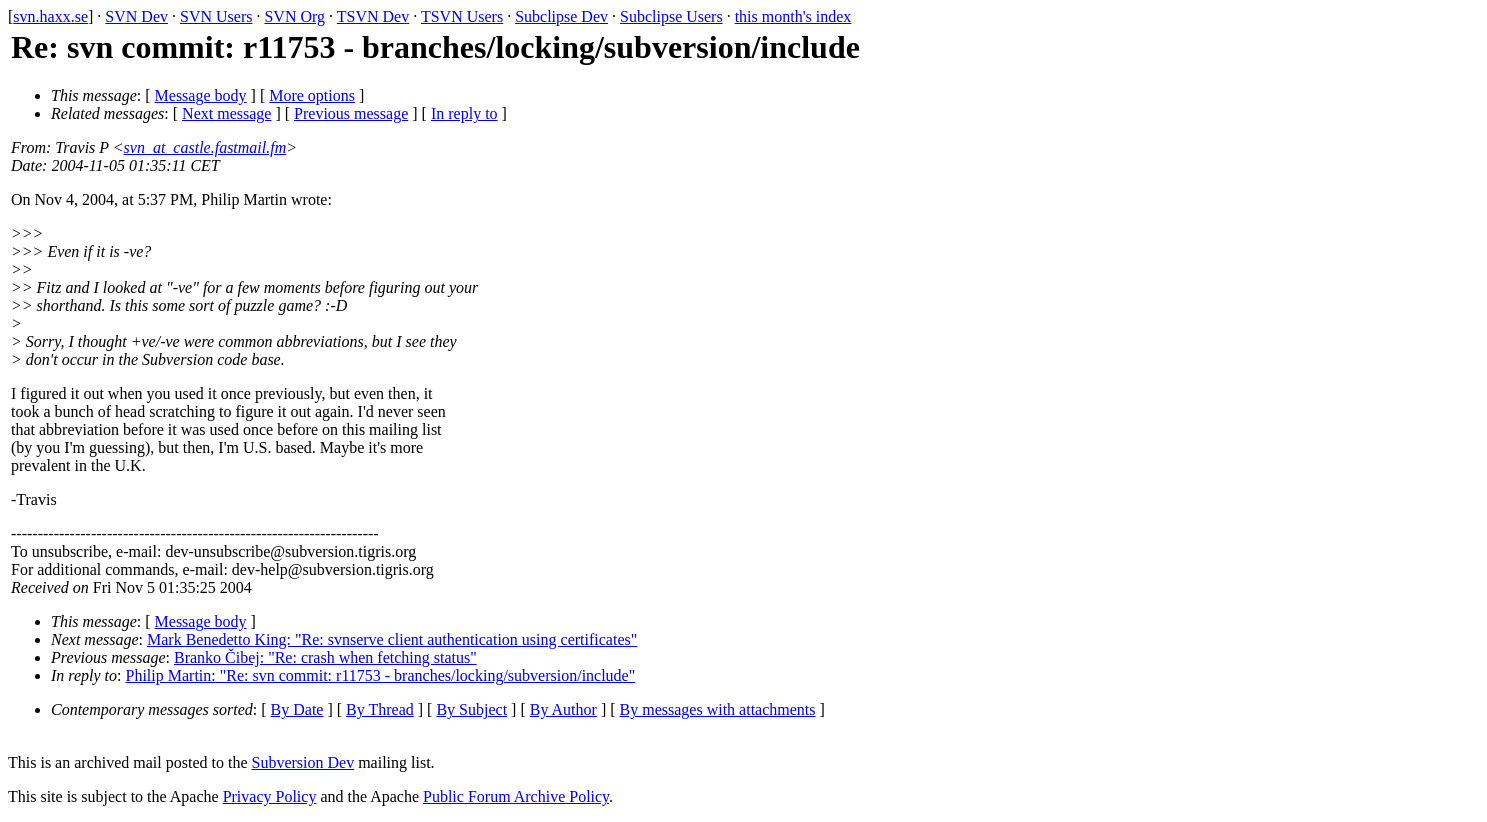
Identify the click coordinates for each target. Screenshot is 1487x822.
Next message (226, 113)
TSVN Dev (373, 16)
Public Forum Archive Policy (516, 796)
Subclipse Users (671, 16)
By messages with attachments (718, 709)
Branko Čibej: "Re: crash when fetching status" (325, 657)
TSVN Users (462, 16)
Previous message (351, 113)
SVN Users (216, 16)
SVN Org (294, 16)
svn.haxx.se (50, 16)
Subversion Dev (303, 762)
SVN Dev (136, 16)
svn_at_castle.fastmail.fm (205, 147)
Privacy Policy (270, 796)
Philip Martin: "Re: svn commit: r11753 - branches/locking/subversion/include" (381, 675)
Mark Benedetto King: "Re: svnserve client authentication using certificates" (392, 639)
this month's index (793, 16)
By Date (297, 709)
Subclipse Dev (561, 16)
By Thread (380, 709)
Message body (201, 95)
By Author (563, 709)
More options (312, 95)
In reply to (464, 113)
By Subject (471, 709)
